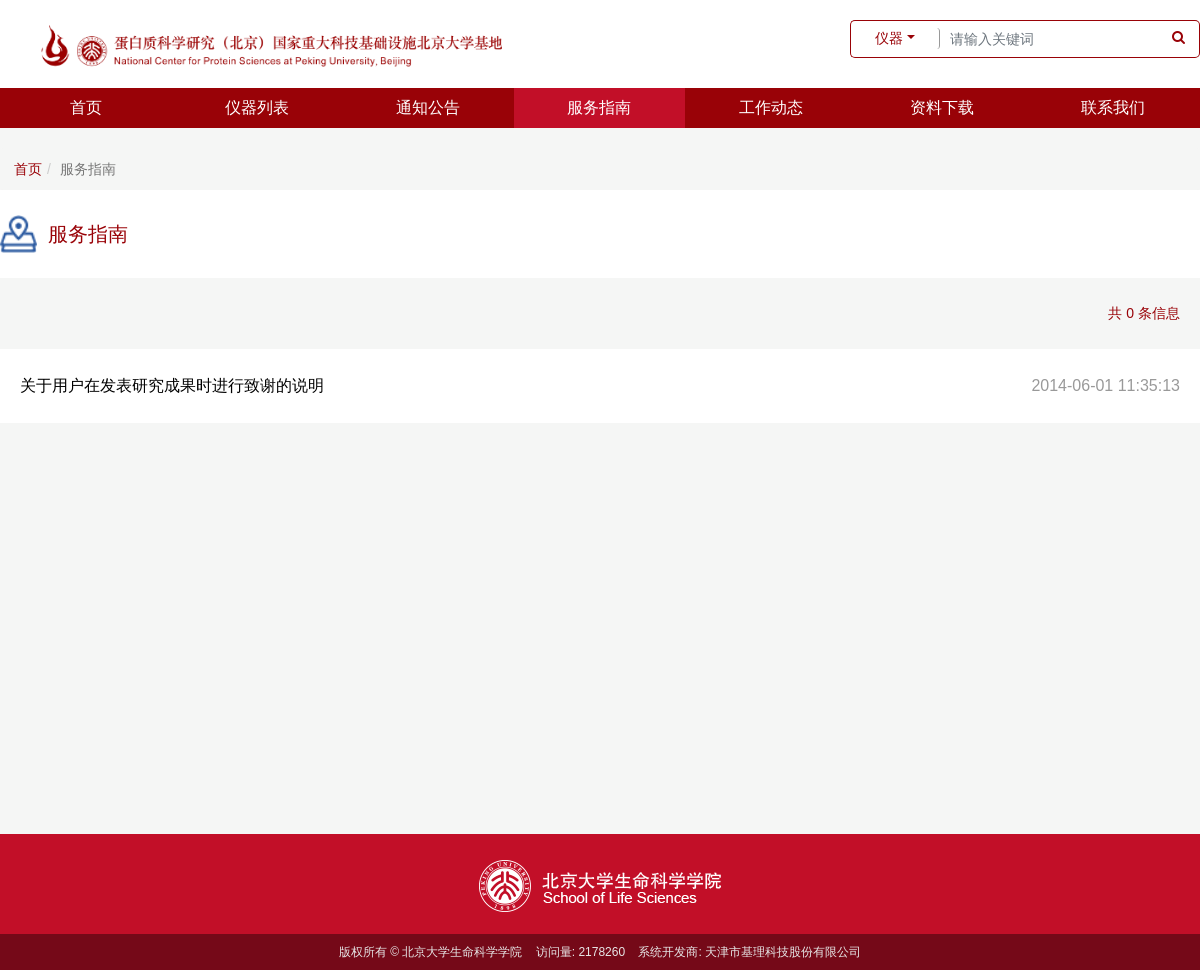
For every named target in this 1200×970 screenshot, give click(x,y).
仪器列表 (257, 107)
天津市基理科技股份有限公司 (783, 952)
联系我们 (1113, 107)
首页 (86, 107)
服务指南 (599, 107)
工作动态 (771, 107)
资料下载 (942, 107)
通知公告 (428, 107)
